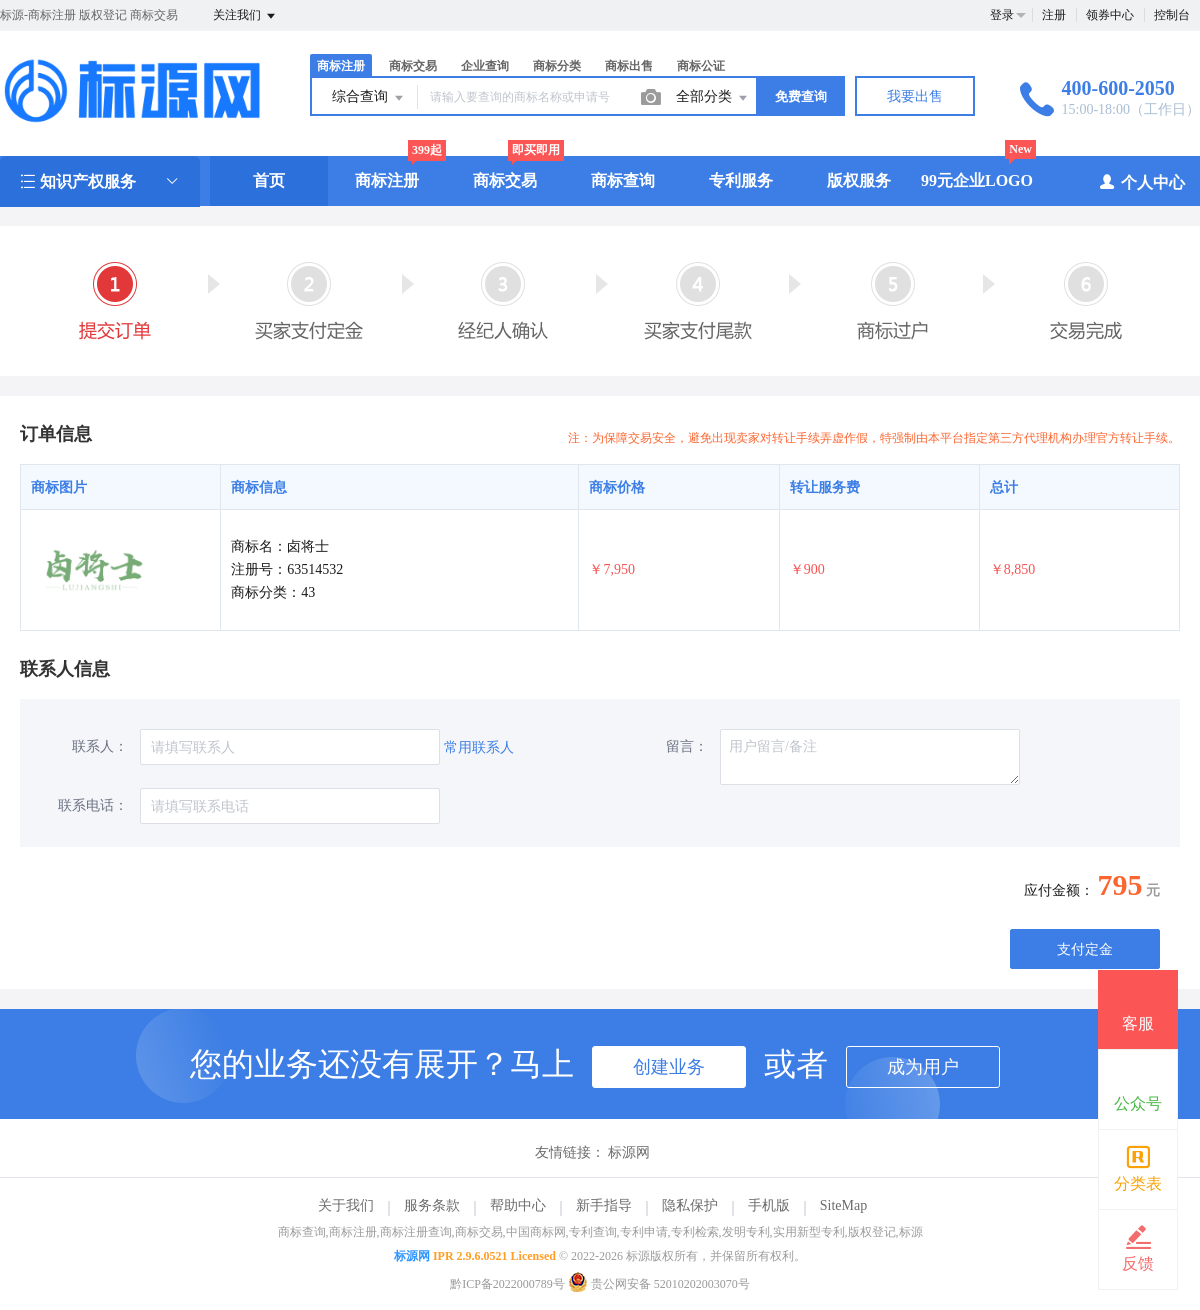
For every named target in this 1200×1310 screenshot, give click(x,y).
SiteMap (843, 1205)
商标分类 (557, 66)
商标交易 (413, 66)
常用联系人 (479, 747)
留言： (687, 746)
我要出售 (915, 96)
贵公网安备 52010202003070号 (659, 1284)
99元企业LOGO (977, 180)
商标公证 (701, 66)
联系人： (100, 746)
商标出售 (629, 66)
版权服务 (859, 180)
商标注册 (341, 66)
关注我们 (245, 16)
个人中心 (1141, 181)
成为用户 (923, 1067)
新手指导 (604, 1205)
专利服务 (741, 180)
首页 (269, 180)
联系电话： (93, 805)
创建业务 (669, 1067)
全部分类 (713, 98)
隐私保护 (690, 1205)
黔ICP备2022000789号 (507, 1284)
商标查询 (623, 180)
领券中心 (1110, 15)
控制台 (1172, 15)
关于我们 (346, 1205)
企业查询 (485, 66)
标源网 (629, 1152)
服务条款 (432, 1205)
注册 (1054, 15)
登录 (1002, 15)
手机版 (769, 1205)
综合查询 (369, 98)
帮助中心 (518, 1205)
